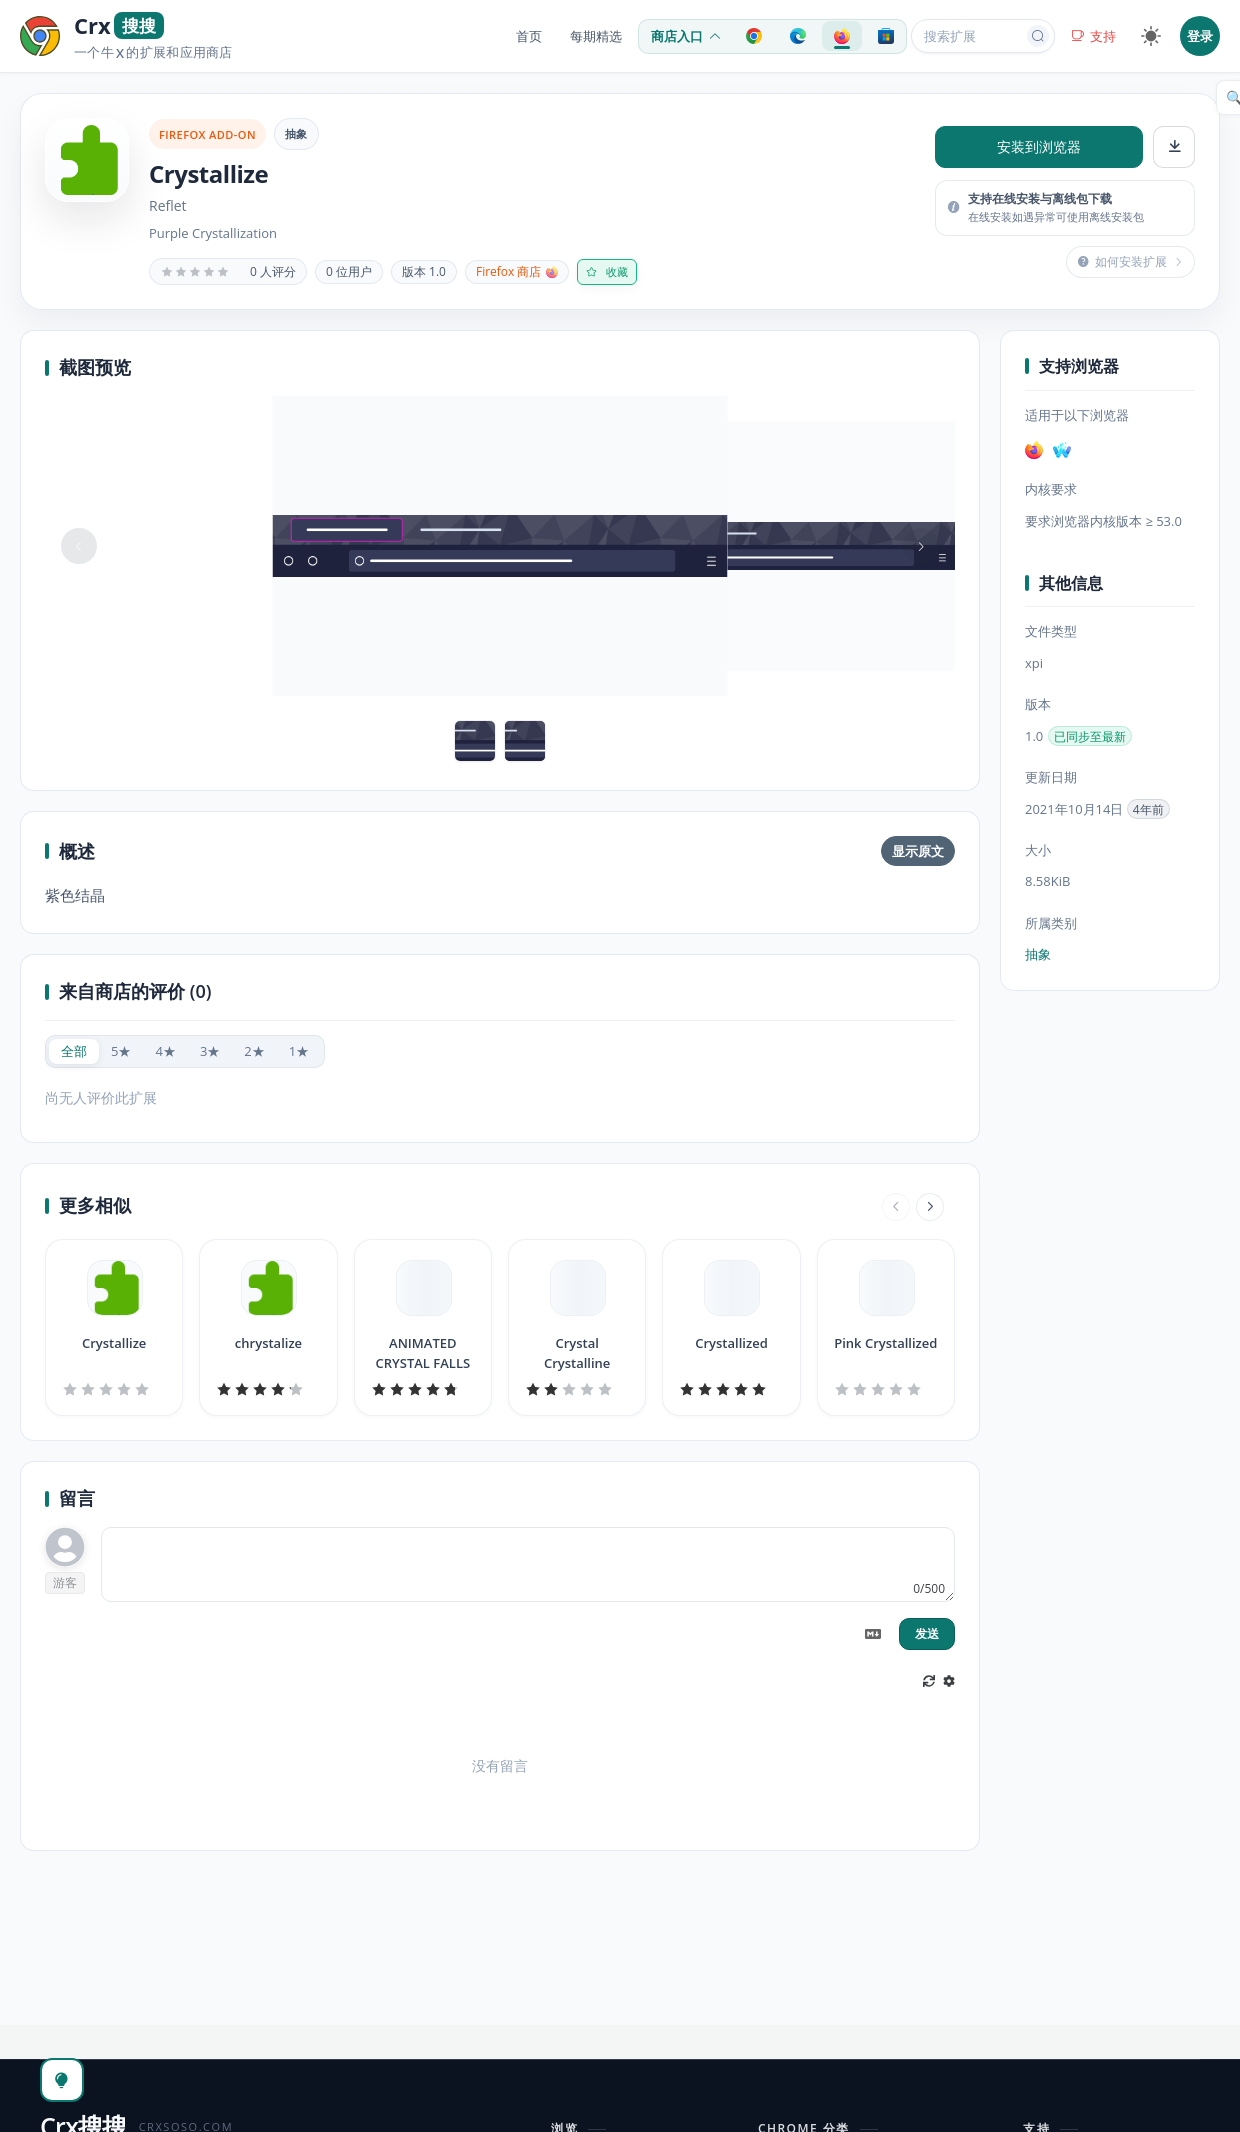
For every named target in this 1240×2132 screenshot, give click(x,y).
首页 (529, 36)
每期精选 (596, 36)
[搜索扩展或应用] (970, 36)
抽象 (296, 133)
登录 (1200, 36)
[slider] (195, 272)
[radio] (74, 1051)
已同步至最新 (1090, 736)
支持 (1093, 36)
